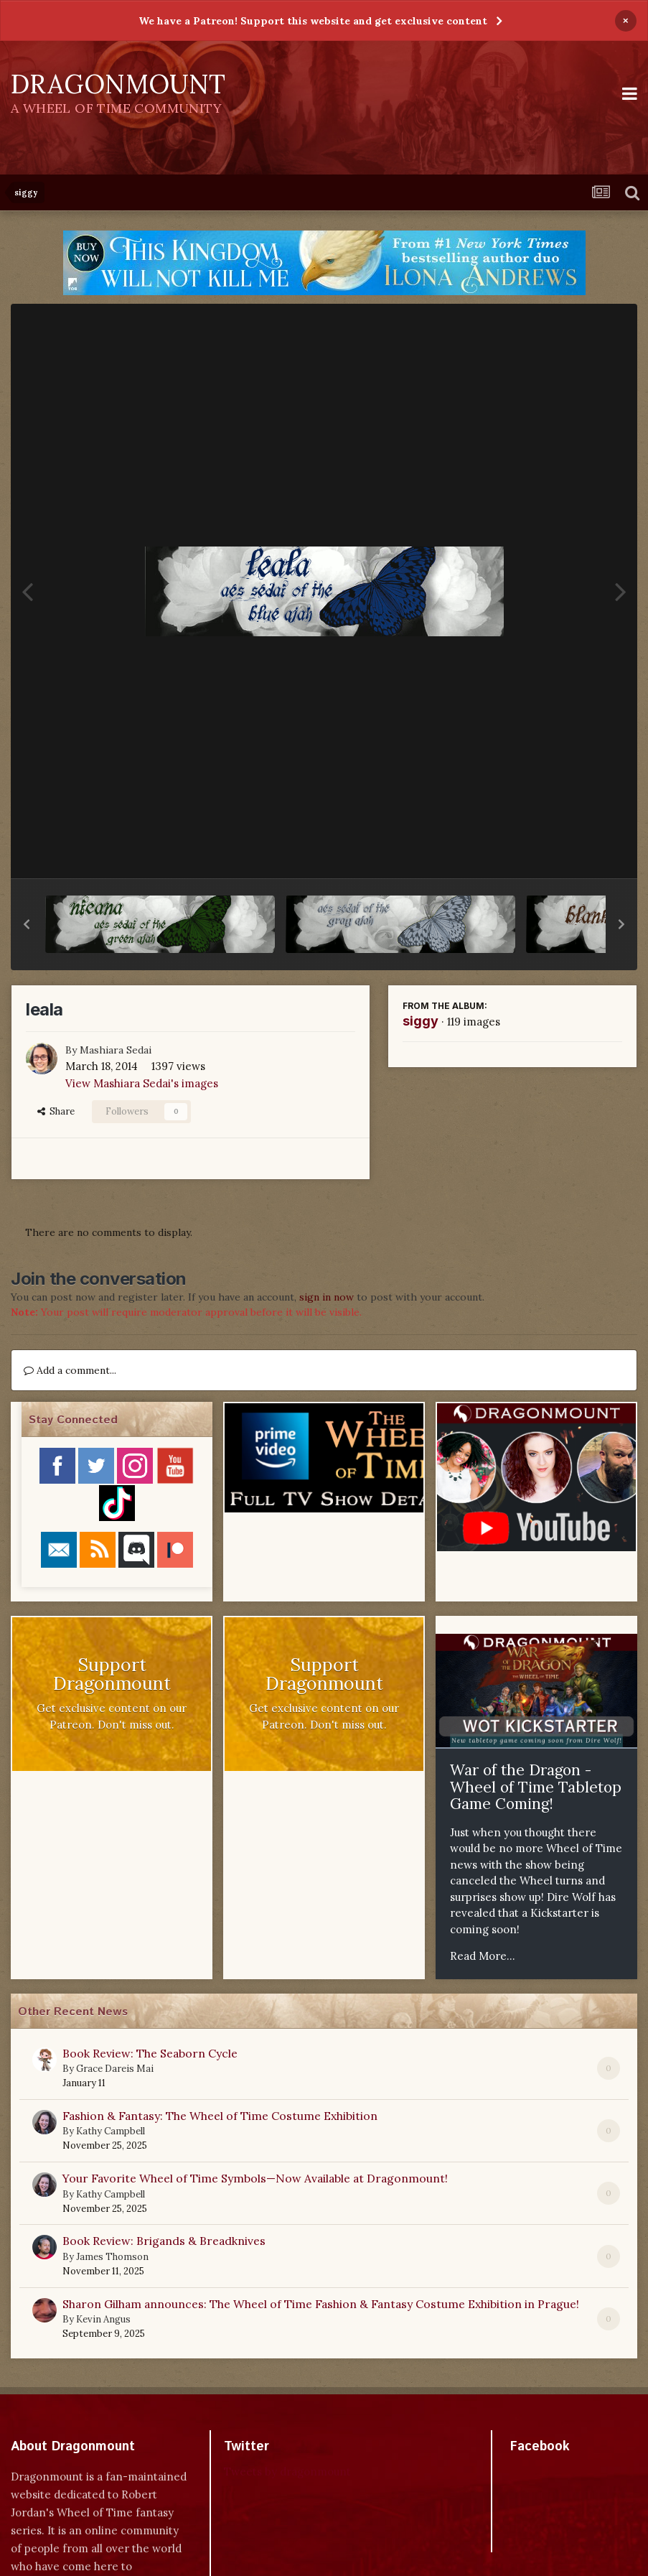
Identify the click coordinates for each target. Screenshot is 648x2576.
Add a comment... (70, 1370)
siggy (420, 1020)
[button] (26, 924)
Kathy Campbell (110, 2131)
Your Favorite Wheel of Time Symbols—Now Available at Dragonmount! (255, 2178)
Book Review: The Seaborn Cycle (150, 2053)
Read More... (482, 1956)
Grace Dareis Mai (115, 2069)
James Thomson (112, 2257)
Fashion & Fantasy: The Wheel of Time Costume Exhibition (219, 2115)
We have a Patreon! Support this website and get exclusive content (312, 20)
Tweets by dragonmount (287, 2471)
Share (56, 1111)
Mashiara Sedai (115, 1049)
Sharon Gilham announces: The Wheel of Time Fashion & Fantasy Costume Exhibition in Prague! (320, 2304)
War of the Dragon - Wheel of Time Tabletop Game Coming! (535, 1786)
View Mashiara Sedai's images (141, 1083)
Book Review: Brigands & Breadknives (164, 2240)
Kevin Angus (103, 2319)
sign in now (326, 1297)
